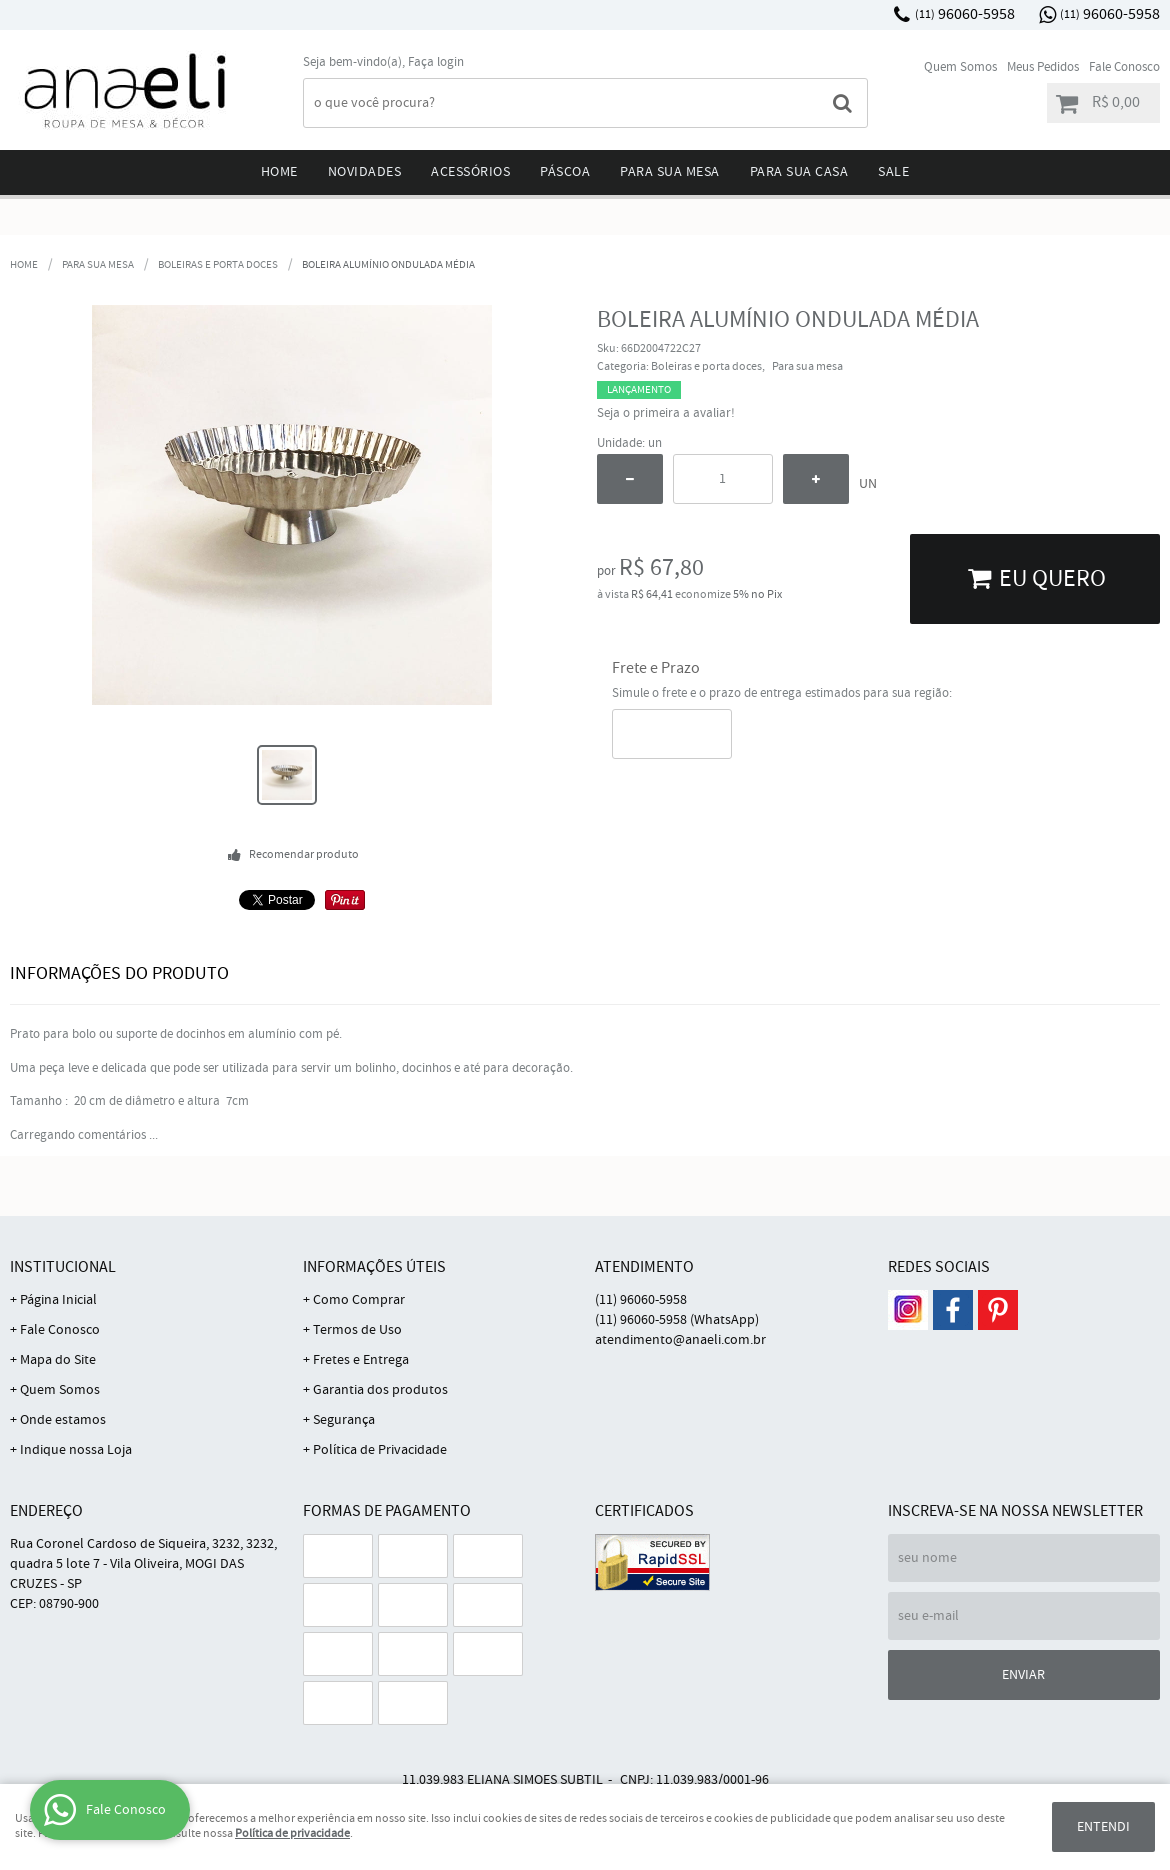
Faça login (436, 62)
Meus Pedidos (1043, 67)
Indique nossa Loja (76, 1450)
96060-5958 (965, 14)
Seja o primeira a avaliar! (666, 413)
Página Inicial (58, 1300)
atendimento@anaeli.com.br (680, 1340)
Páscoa (565, 172)
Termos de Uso (357, 1330)
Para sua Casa (799, 172)
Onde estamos (63, 1420)
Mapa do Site (58, 1360)
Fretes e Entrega (361, 1360)
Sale (893, 172)
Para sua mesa (670, 172)
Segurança (344, 1420)
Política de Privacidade (380, 1450)
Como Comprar (359, 1300)
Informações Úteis (374, 1267)
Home (279, 172)
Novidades (365, 172)
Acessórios (470, 172)
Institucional (63, 1267)
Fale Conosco (1124, 67)
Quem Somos (960, 67)
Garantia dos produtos (380, 1390)
